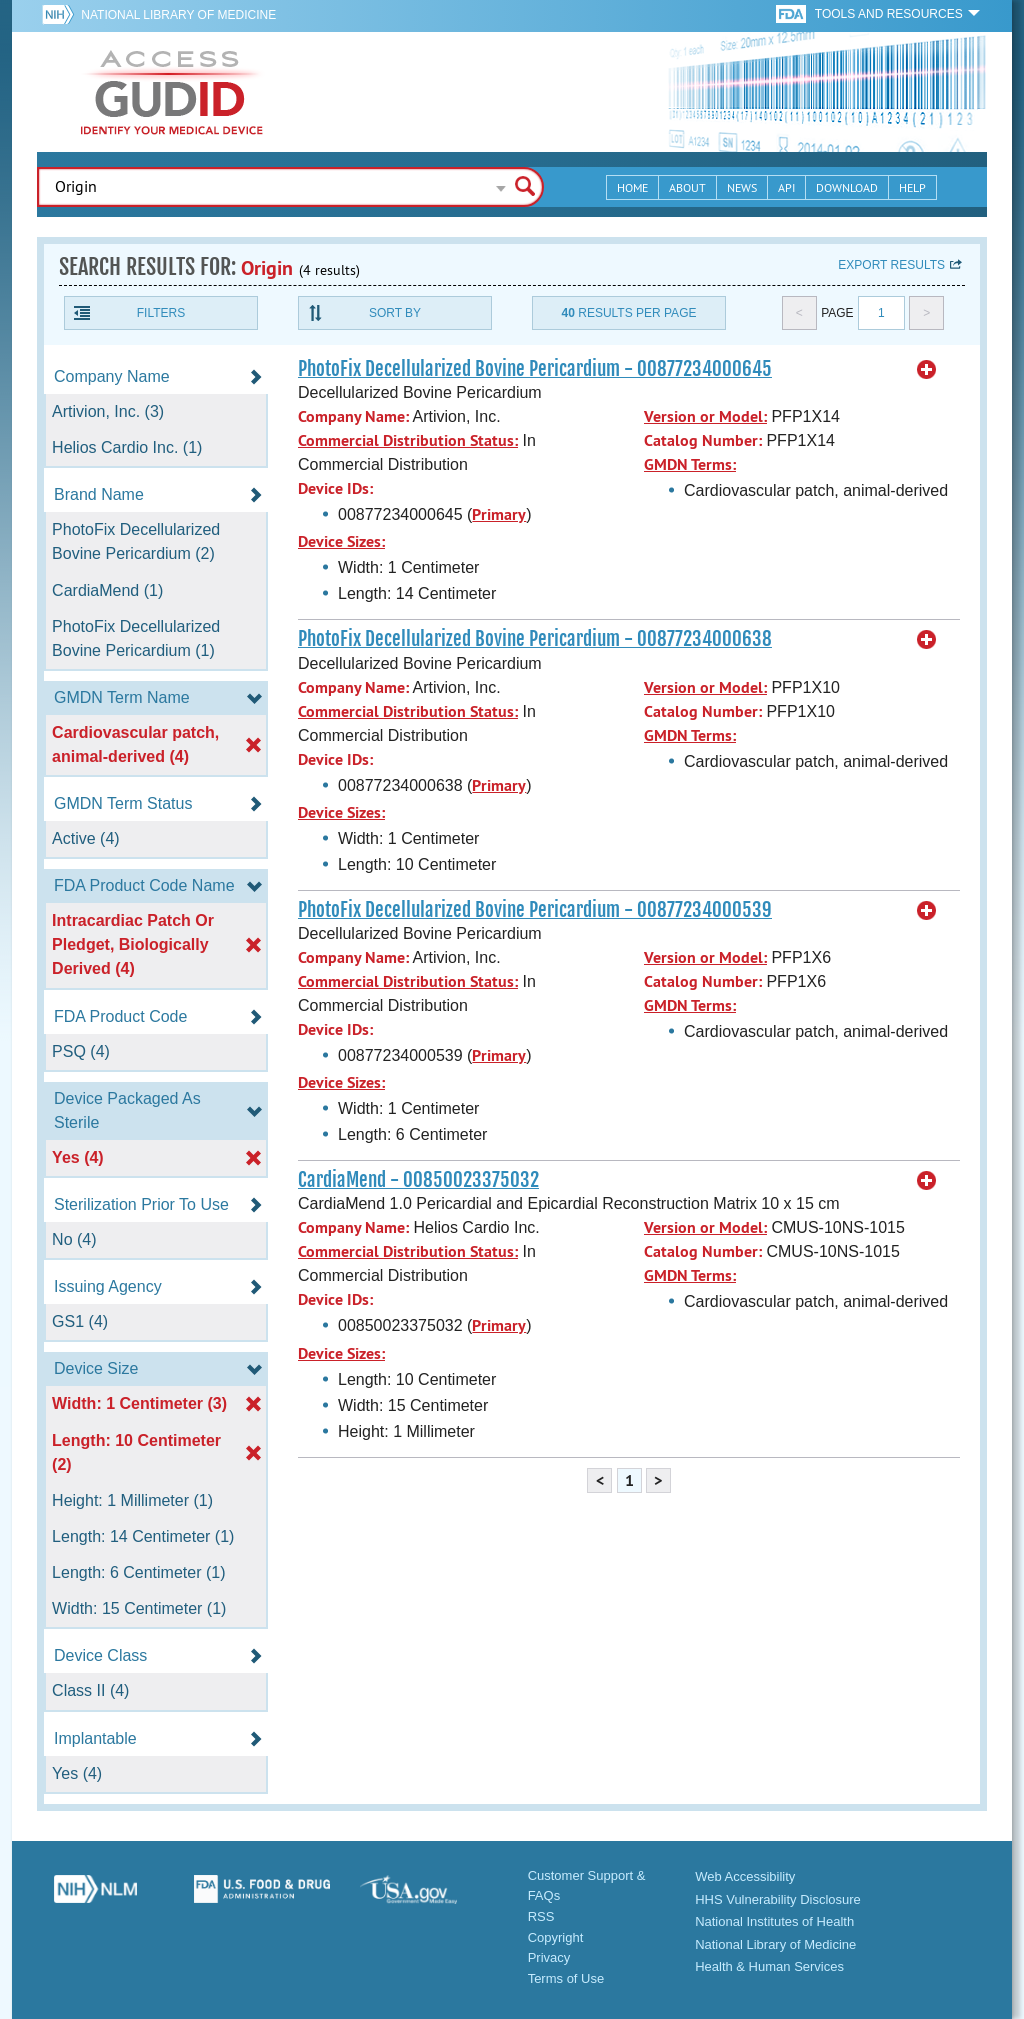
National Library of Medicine (178, 15)
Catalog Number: (703, 440)
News (742, 187)
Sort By (395, 313)
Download (847, 187)
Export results (891, 265)
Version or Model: (705, 416)
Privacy (549, 1957)
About (687, 187)
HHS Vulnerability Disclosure (778, 1899)
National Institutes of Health (774, 1921)
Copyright (556, 1937)
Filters (161, 313)
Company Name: (353, 416)
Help (912, 187)
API (786, 187)
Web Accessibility (745, 1876)
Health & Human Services (769, 1966)
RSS (541, 1916)
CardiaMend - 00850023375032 (418, 1180)
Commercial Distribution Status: (408, 440)
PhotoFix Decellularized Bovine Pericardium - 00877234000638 (535, 639)
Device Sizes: (341, 541)
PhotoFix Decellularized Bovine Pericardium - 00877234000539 (535, 910)
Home (632, 187)
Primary (499, 514)
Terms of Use (566, 1978)
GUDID (172, 92)
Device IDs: (335, 488)
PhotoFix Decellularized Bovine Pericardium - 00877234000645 (535, 369)
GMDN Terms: (690, 464)
